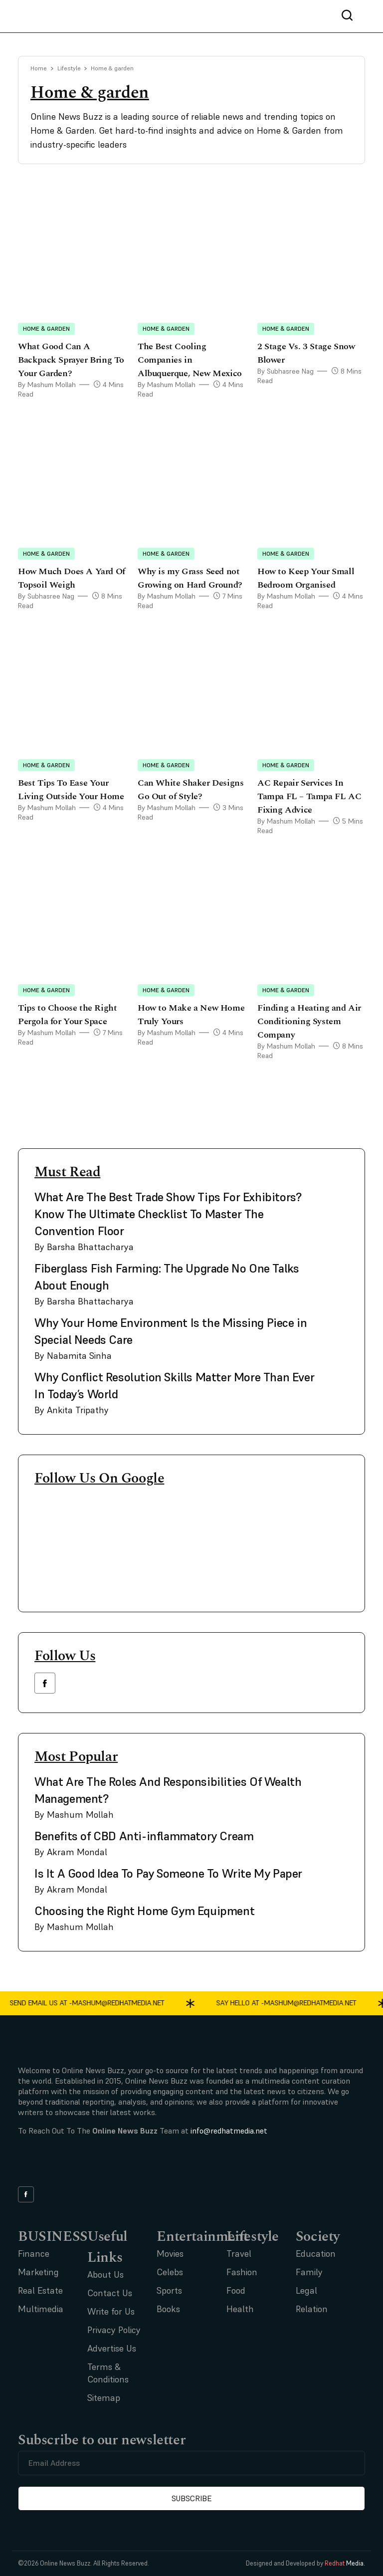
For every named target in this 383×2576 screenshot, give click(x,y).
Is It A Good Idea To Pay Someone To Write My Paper (168, 1873)
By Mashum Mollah (47, 384)
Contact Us (109, 2293)
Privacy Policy (114, 2330)
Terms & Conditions (108, 2373)
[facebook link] (44, 1683)
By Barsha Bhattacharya (84, 1247)
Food (235, 2290)
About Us (105, 2274)
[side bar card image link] (336, 1201)
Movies (170, 2253)
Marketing (38, 2272)
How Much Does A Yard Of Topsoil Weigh (71, 578)
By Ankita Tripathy (71, 1410)
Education (316, 2253)
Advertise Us (111, 2348)
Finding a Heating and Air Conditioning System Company (309, 1021)
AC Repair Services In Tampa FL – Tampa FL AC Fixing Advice (309, 796)
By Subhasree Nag (285, 371)
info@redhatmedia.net (229, 2131)
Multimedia (40, 2309)
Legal (306, 2290)
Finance (33, 2253)
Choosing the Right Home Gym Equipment (144, 1911)
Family (309, 2272)
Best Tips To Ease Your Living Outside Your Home (71, 789)
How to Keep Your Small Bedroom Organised (305, 578)
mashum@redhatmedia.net (126, 2002)
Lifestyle (69, 68)
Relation (312, 2309)
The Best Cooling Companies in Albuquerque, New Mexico (190, 360)
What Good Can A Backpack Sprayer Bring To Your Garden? (71, 360)
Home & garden (46, 328)
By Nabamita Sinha (73, 1355)
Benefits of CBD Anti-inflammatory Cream (143, 1836)
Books (168, 2309)
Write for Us (111, 2311)
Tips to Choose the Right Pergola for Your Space (67, 1014)
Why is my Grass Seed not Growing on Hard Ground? (191, 578)
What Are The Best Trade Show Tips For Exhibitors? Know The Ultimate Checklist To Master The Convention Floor (167, 1214)
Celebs (170, 2272)
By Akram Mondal (70, 1852)
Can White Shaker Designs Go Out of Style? (190, 789)
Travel (238, 2253)
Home (38, 68)
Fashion (241, 2272)
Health (240, 2309)
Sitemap (103, 2397)
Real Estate (40, 2290)
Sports (169, 2290)
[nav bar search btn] (351, 16)
